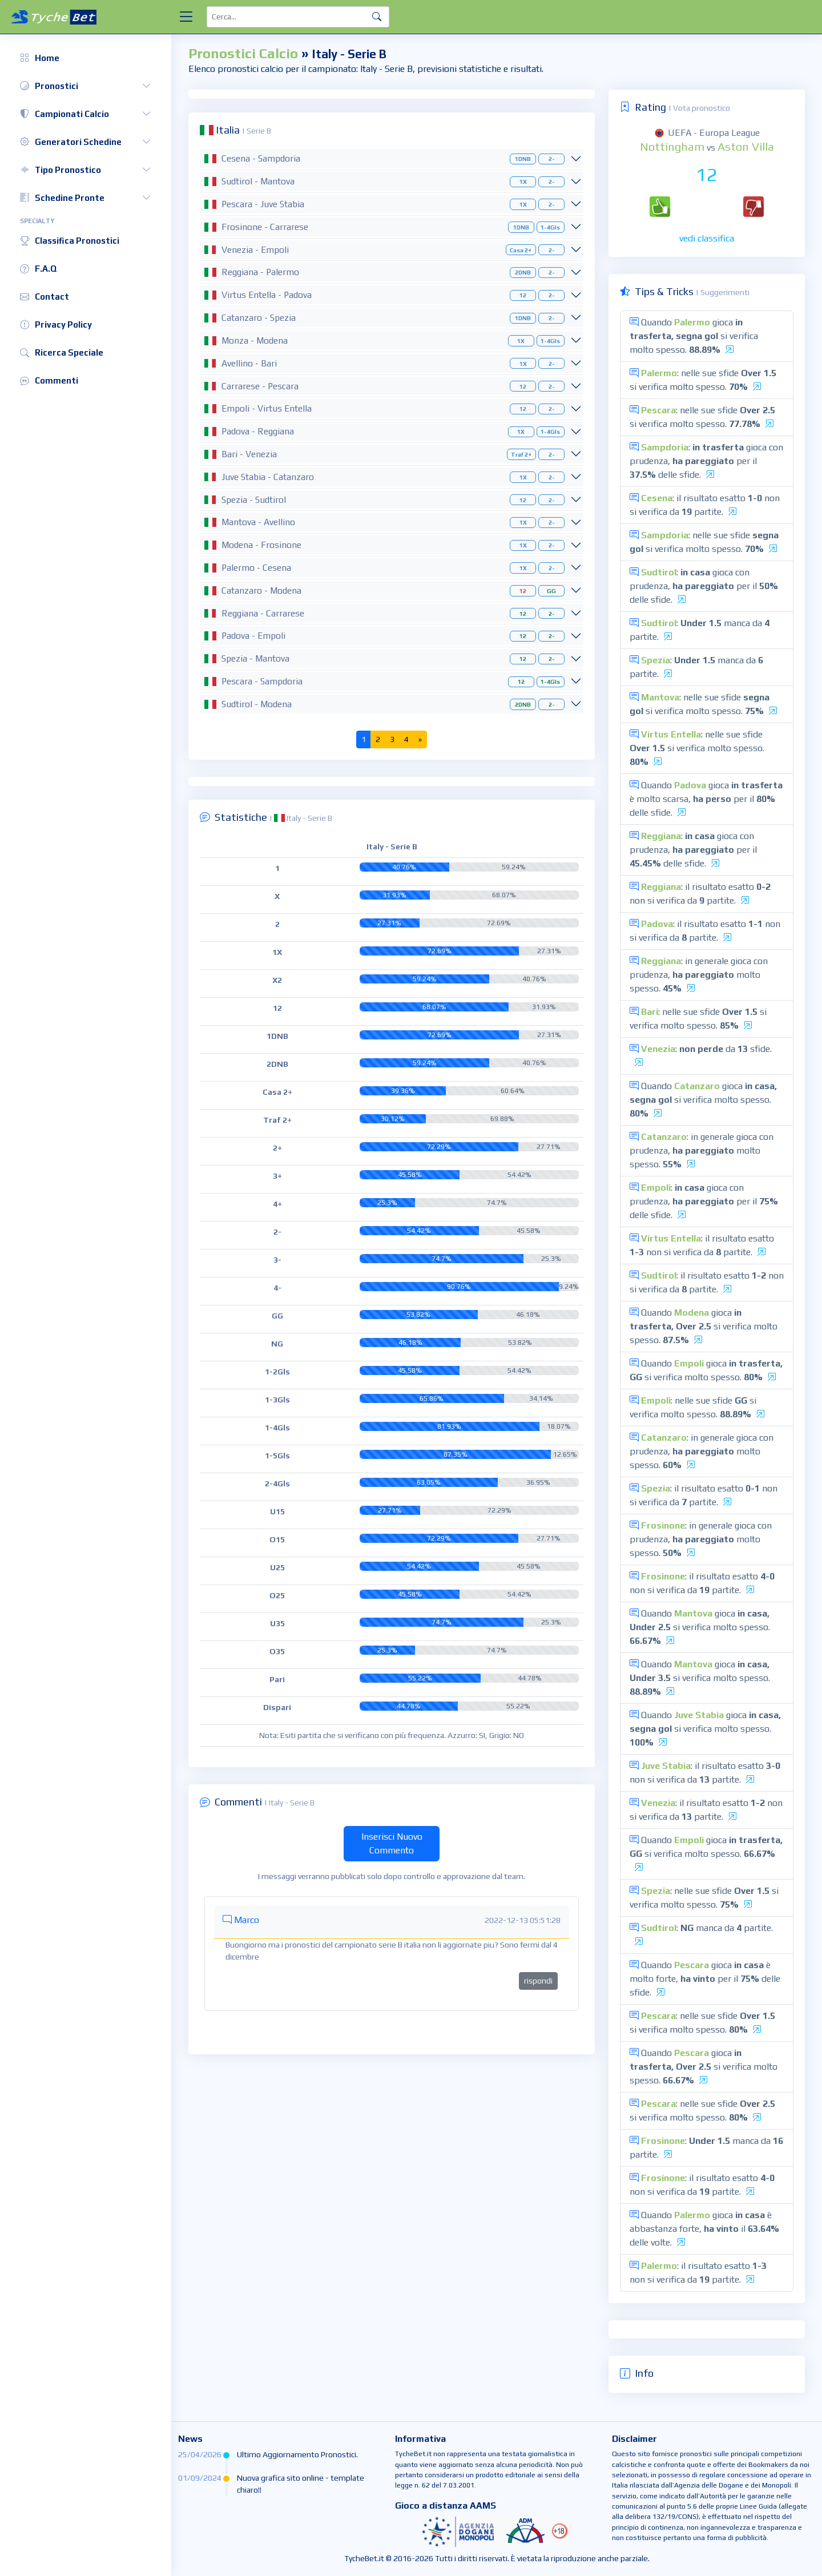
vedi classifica (706, 238)
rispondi (538, 1980)
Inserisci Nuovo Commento (391, 1843)
